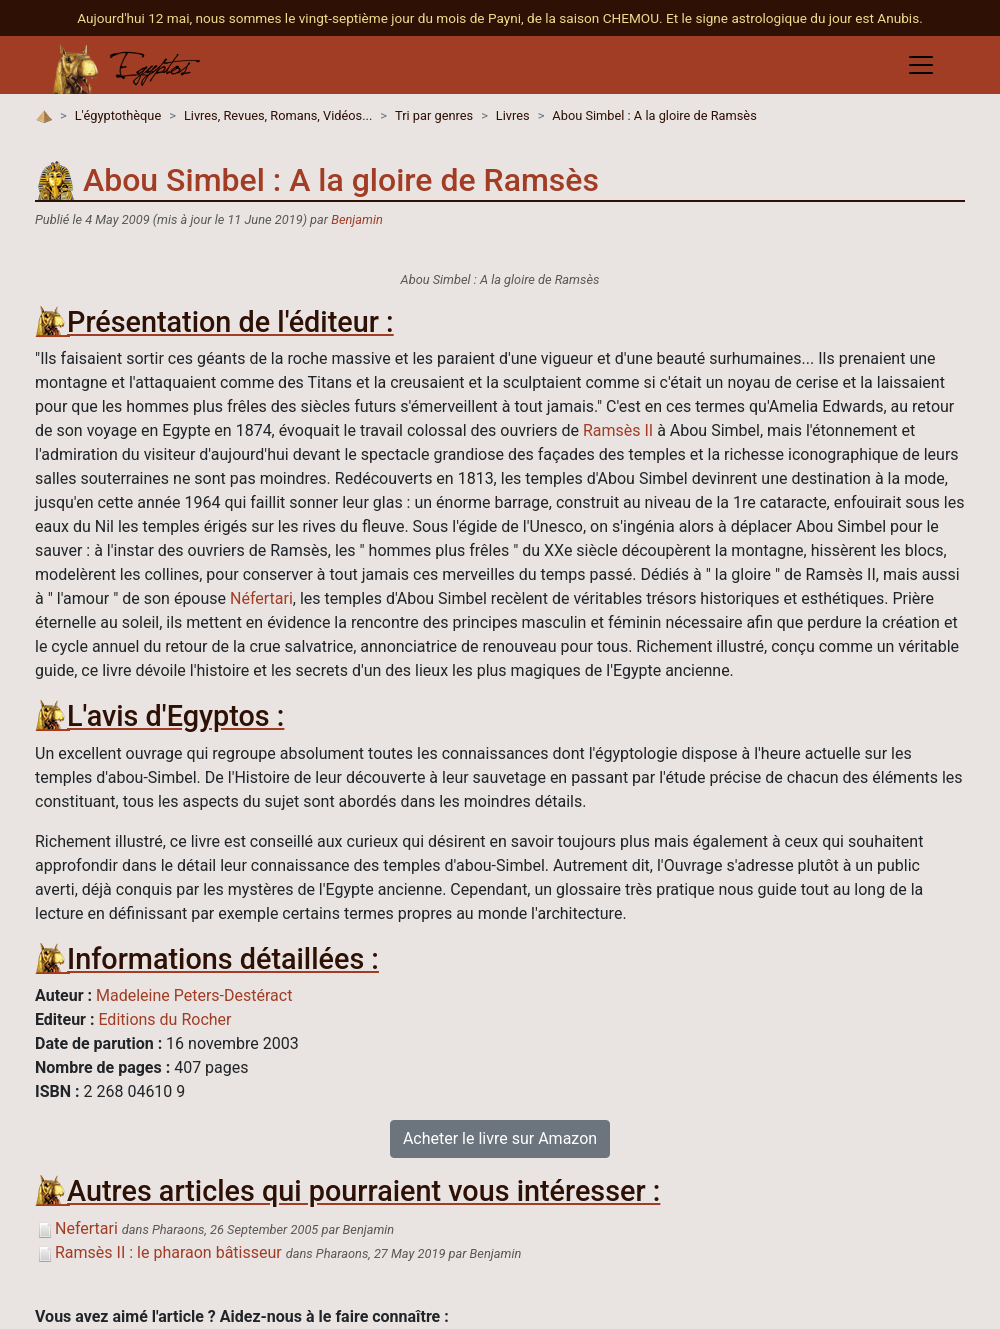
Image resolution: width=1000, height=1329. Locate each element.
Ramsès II (618, 430)
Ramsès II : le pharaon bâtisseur (158, 1252)
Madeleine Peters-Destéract (194, 995)
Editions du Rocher (164, 1019)
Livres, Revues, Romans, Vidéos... (278, 115)
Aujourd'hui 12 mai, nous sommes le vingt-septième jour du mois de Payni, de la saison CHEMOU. (371, 18)
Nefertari (76, 1228)
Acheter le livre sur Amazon (500, 1138)
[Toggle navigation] (921, 65)
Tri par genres (434, 115)
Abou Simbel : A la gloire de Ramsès (654, 115)
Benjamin (357, 219)
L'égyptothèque (118, 115)
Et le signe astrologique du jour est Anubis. (794, 18)
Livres (513, 115)
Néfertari (261, 598)
